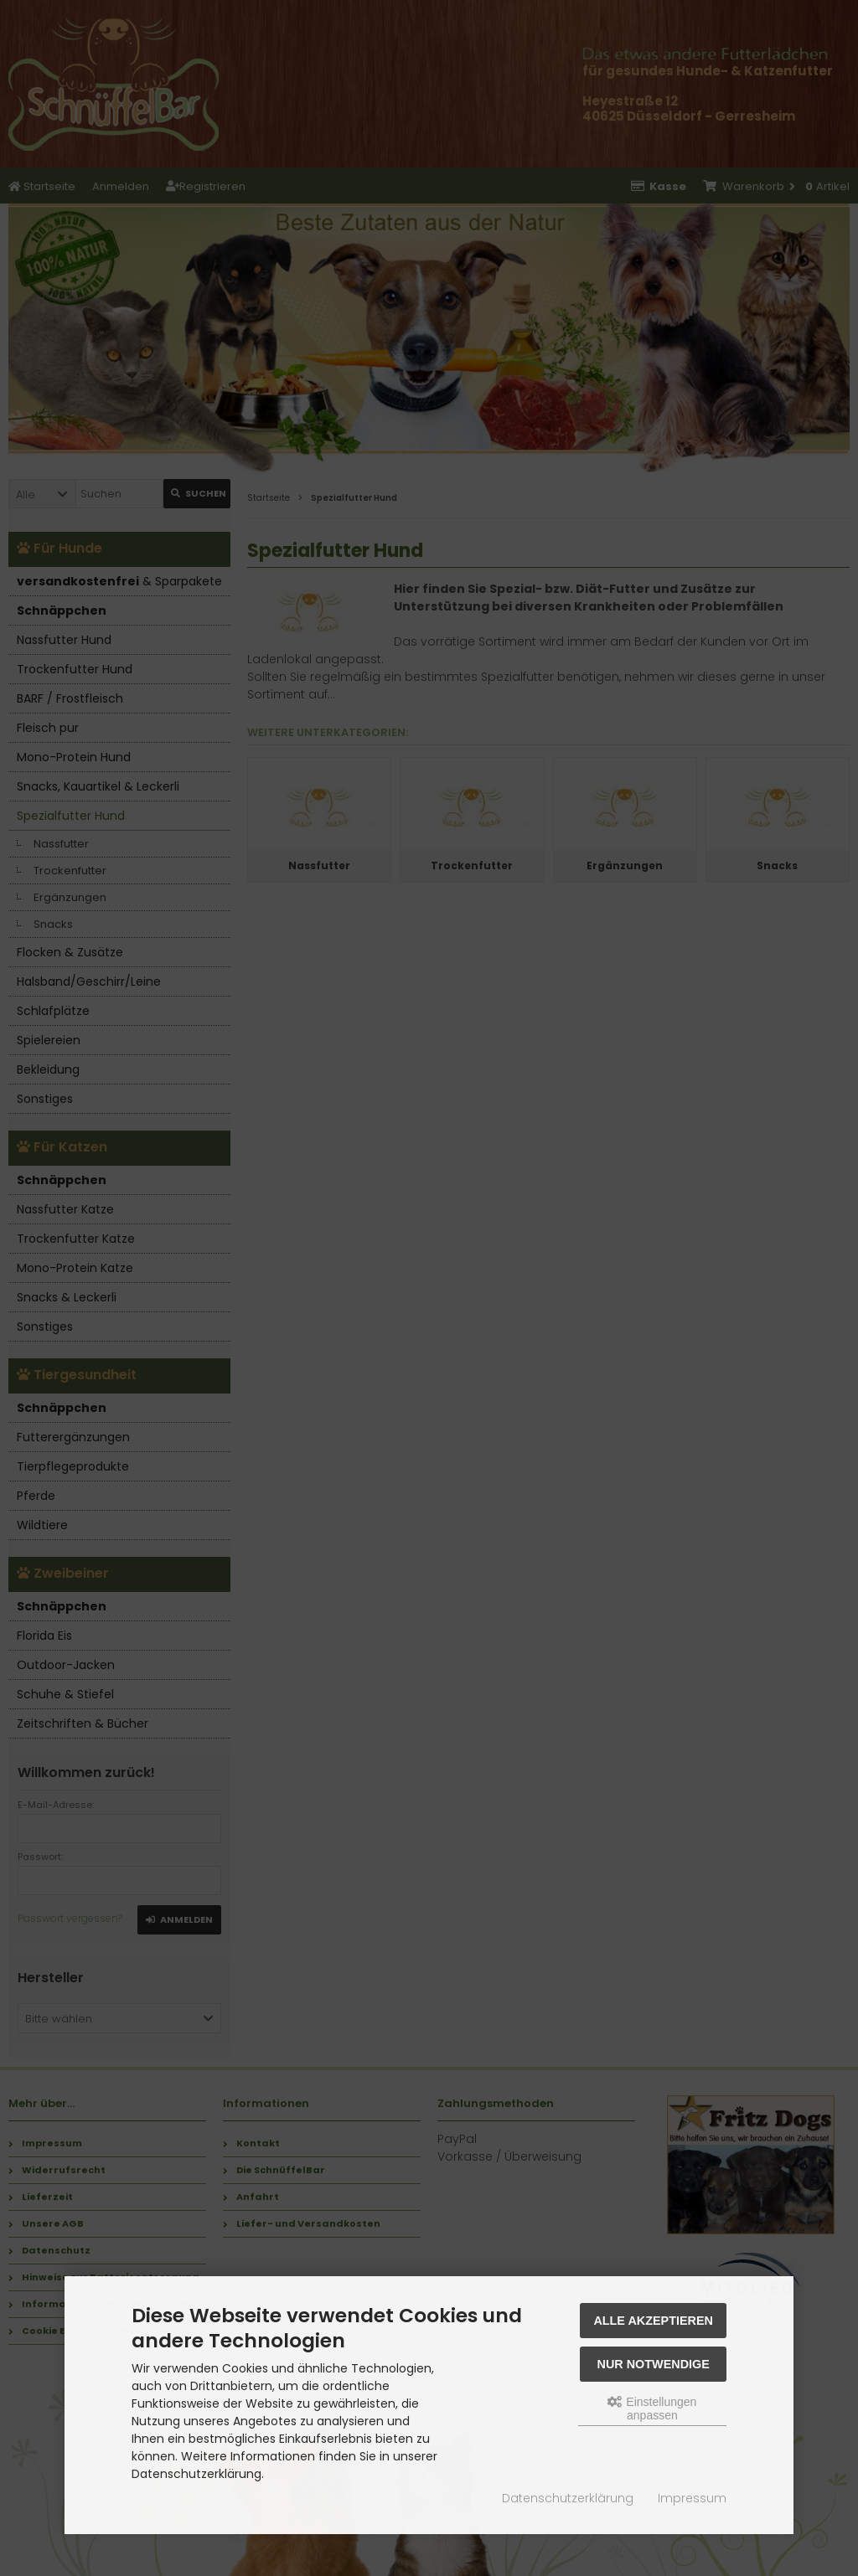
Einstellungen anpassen (651, 2408)
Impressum (692, 2498)
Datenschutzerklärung (567, 2498)
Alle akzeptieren (653, 2320)
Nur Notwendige (653, 2364)
